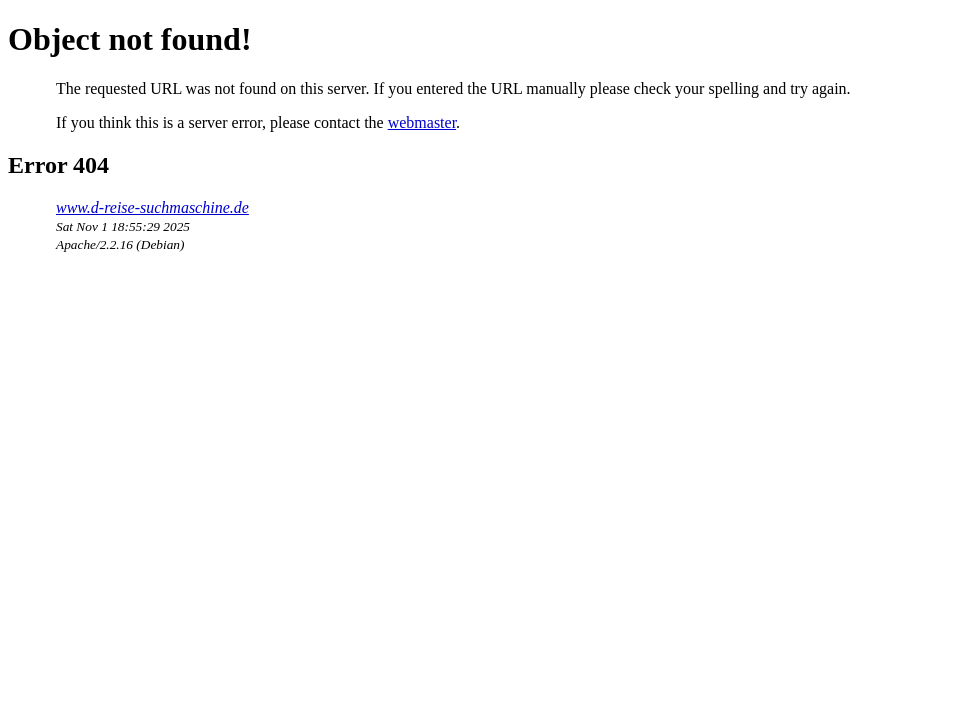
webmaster (422, 122)
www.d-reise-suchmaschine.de (152, 207)
